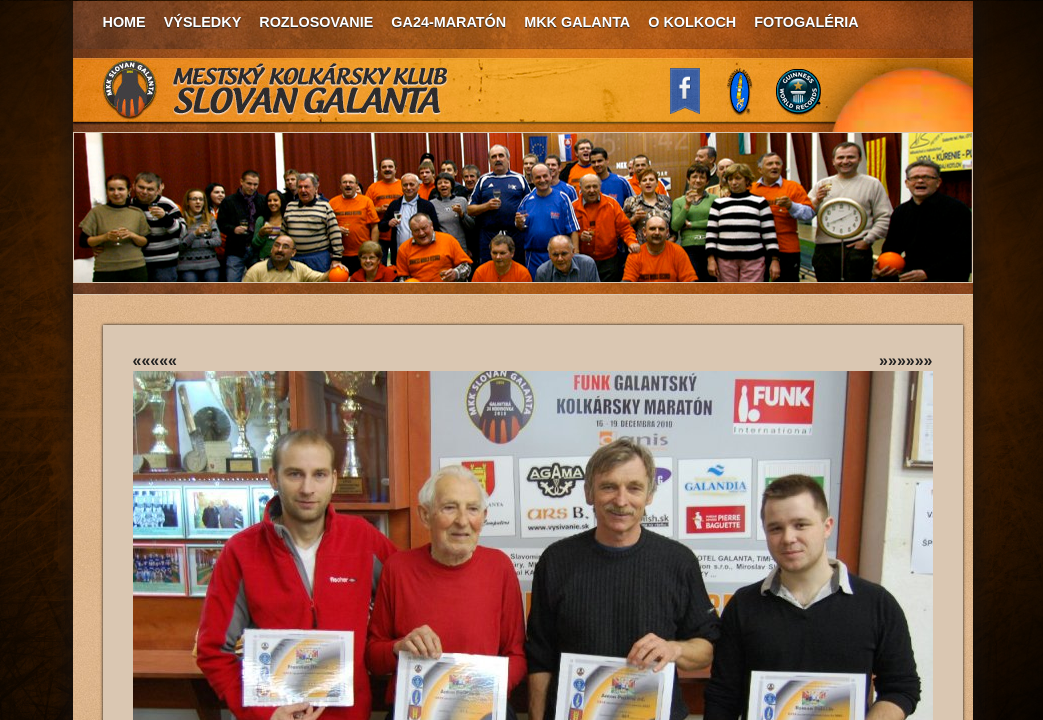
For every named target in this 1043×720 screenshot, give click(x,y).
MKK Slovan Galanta (276, 90)
